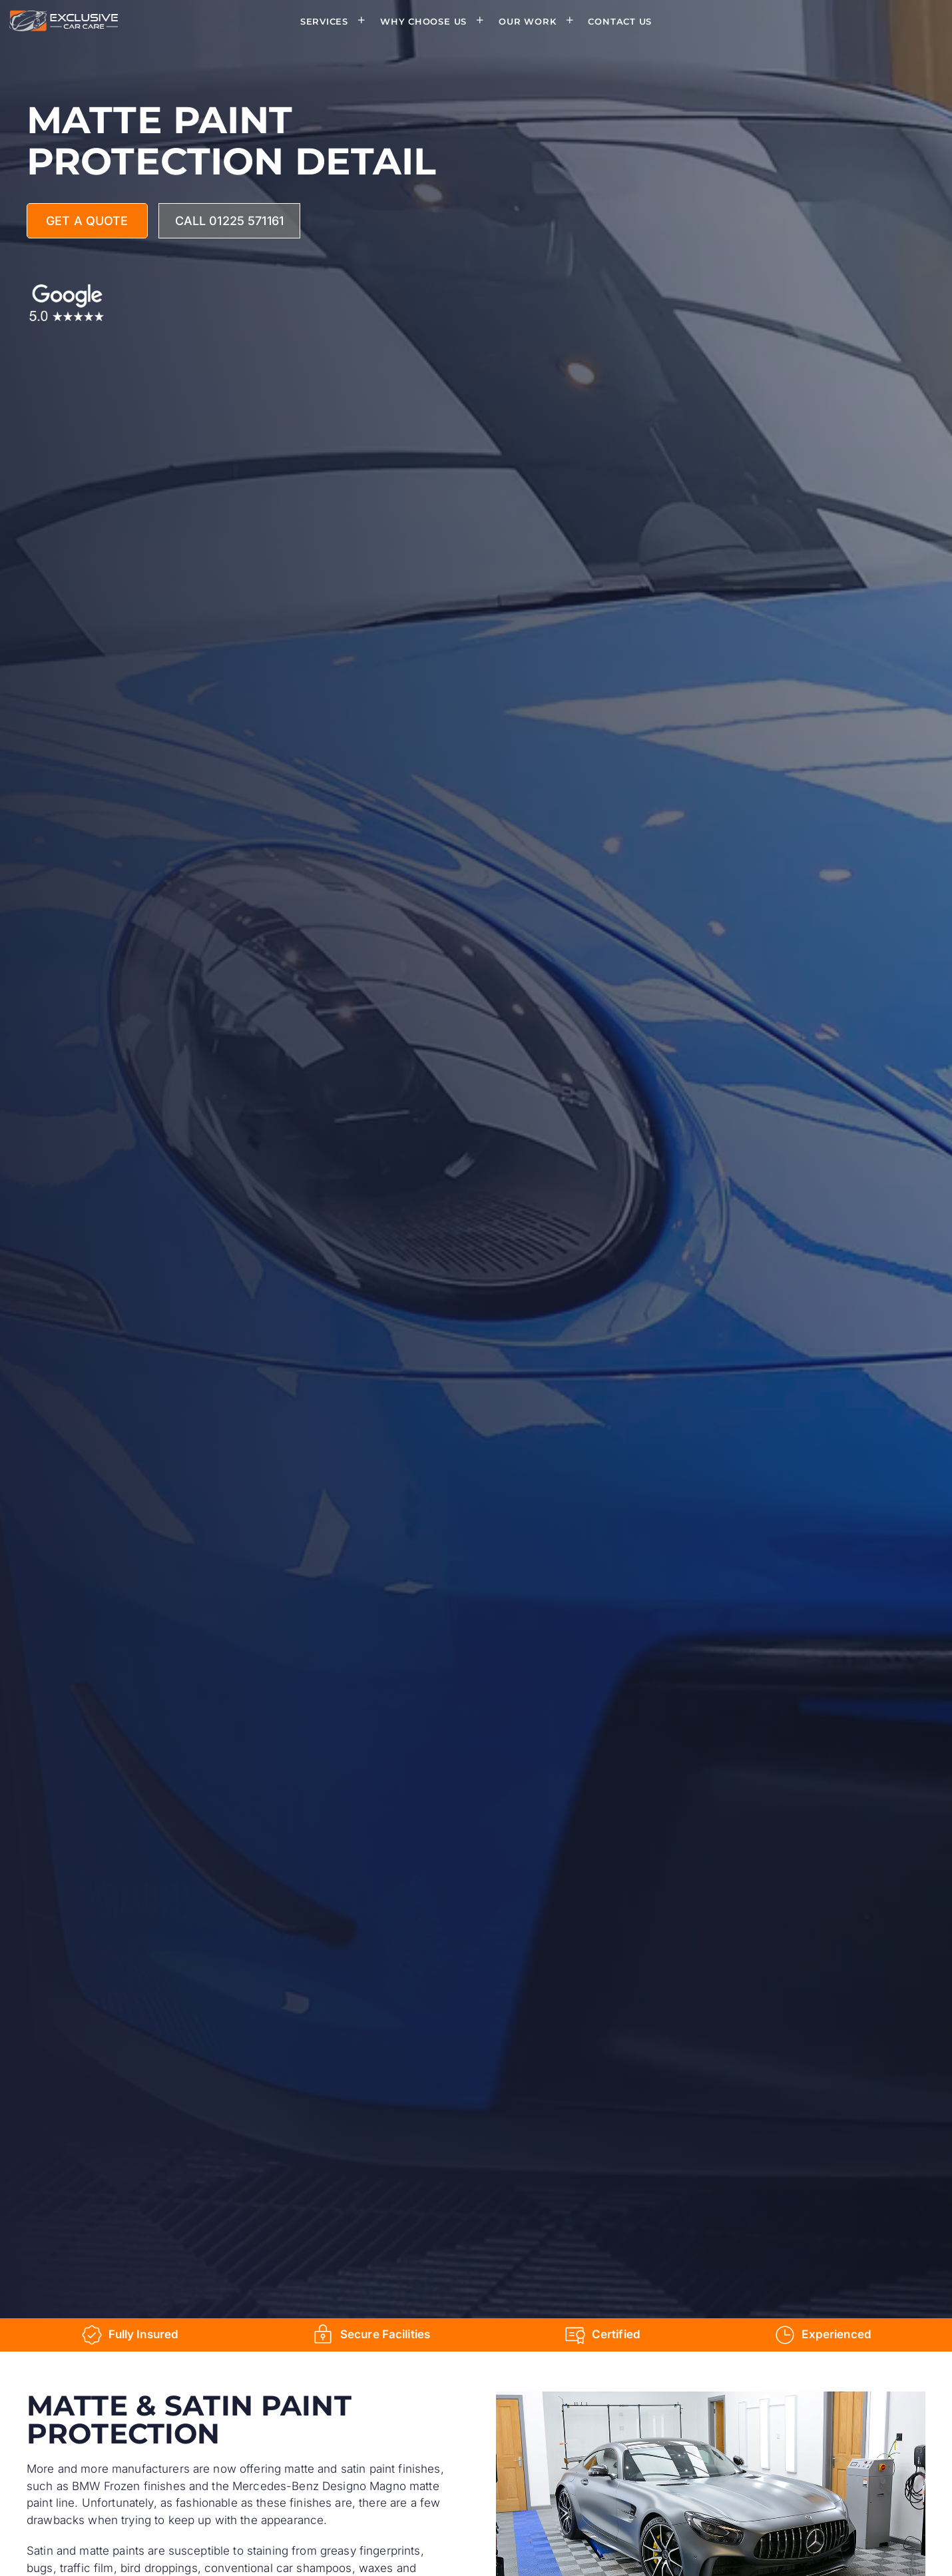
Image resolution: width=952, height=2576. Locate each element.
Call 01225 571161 (229, 221)
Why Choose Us (436, 21)
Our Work (540, 21)
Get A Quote (87, 221)
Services (337, 21)
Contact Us (620, 21)
